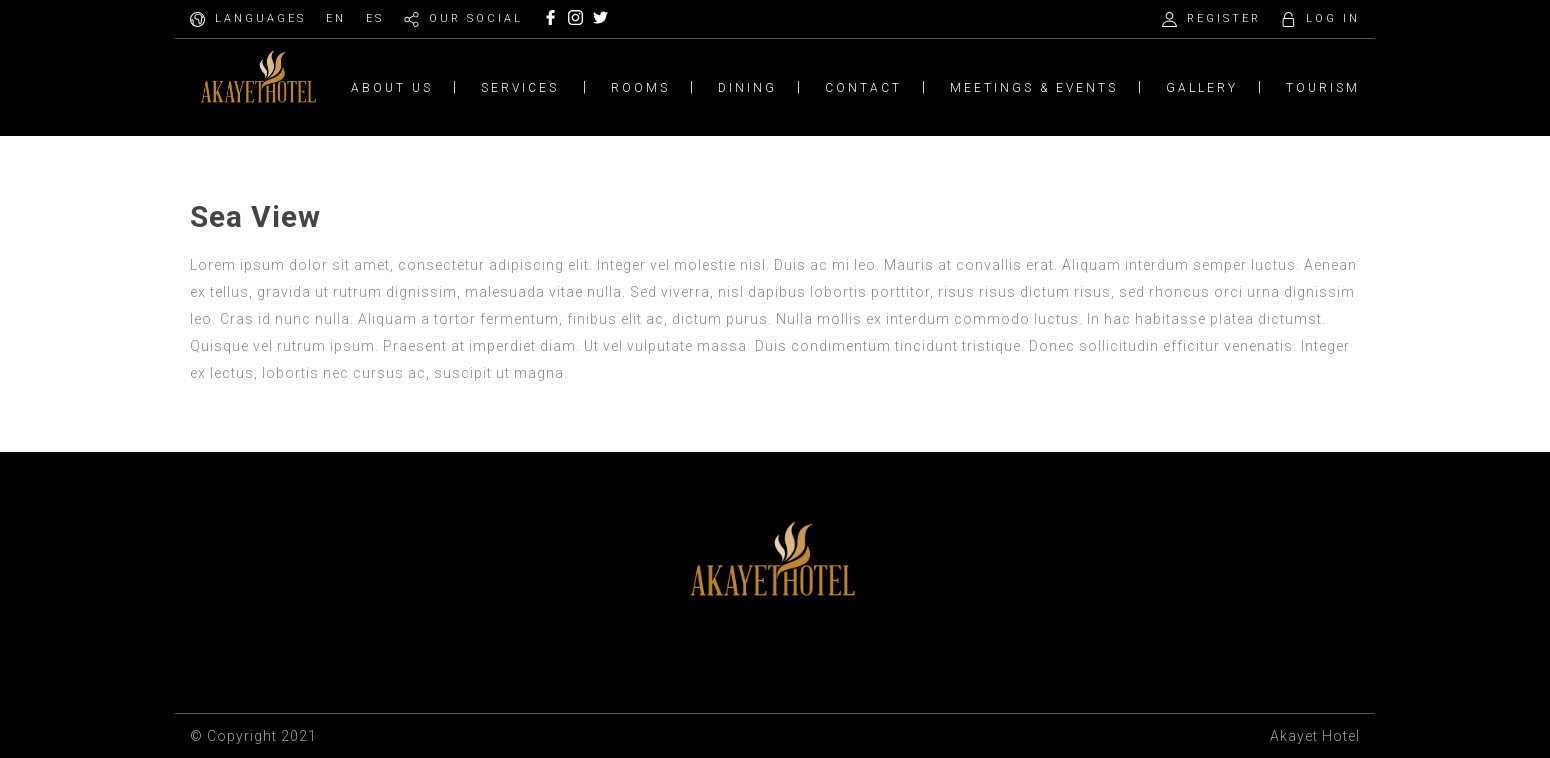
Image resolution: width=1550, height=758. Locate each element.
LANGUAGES (260, 18)
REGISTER (1224, 18)
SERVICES (520, 88)
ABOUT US (392, 88)
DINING (747, 88)
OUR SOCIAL (476, 18)
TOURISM (1323, 88)
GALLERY (1202, 88)
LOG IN (1333, 18)
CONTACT (863, 88)
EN (336, 18)
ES (375, 18)
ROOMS (640, 88)
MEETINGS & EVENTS (1034, 88)
